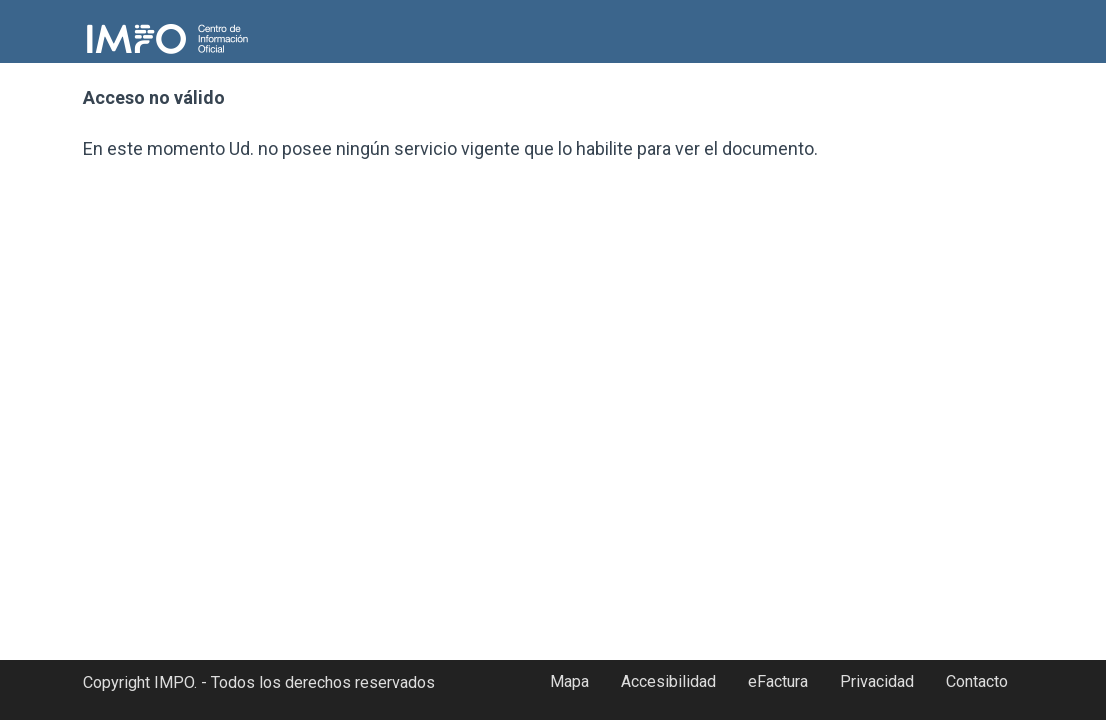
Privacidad (877, 681)
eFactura (778, 681)
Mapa (569, 681)
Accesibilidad (668, 681)
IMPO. (175, 682)
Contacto (977, 681)
